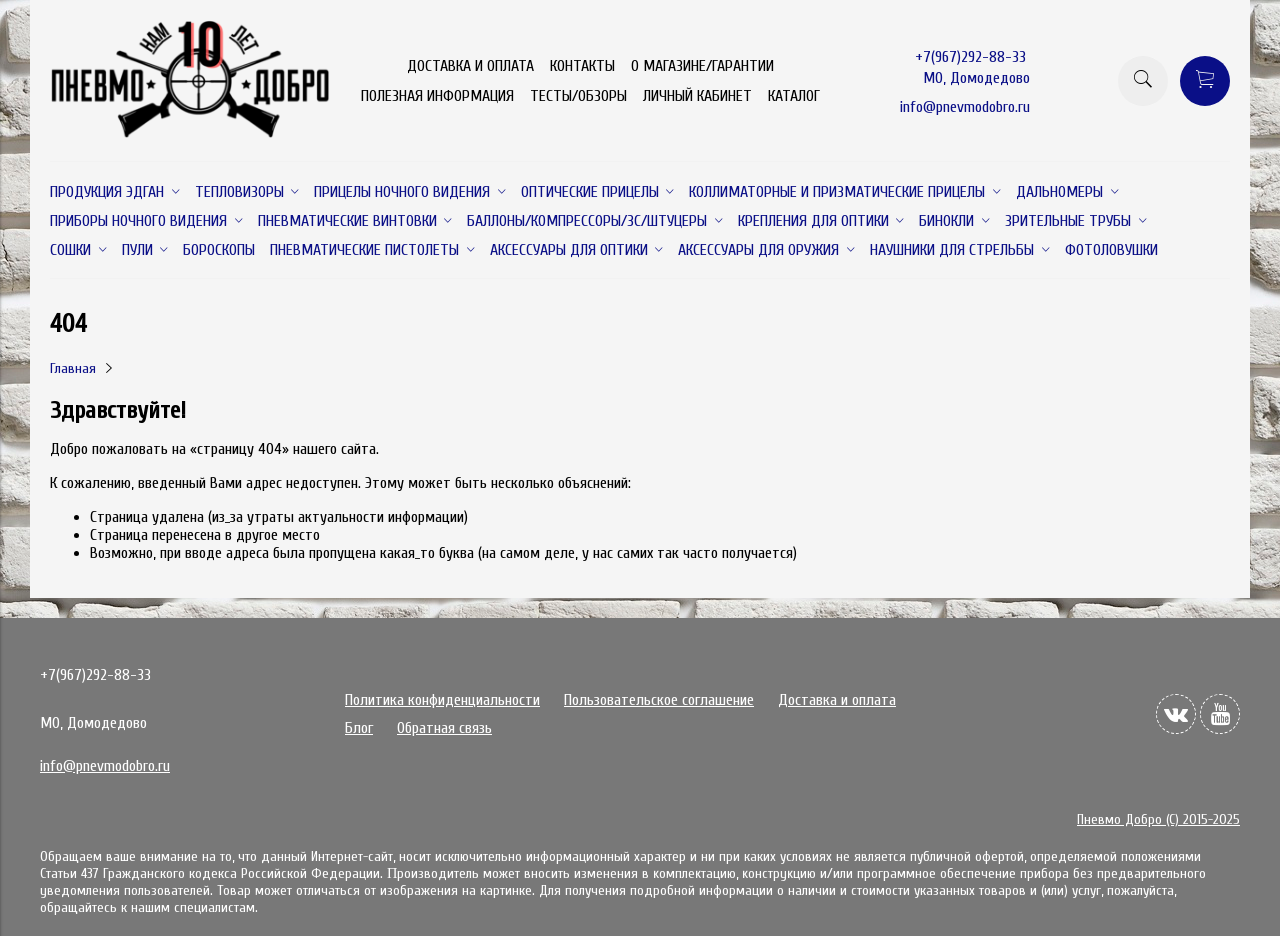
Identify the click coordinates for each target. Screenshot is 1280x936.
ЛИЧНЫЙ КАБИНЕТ (697, 96)
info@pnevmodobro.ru (965, 107)
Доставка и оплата (837, 700)
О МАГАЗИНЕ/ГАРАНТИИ (702, 66)
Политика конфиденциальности (442, 700)
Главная (73, 368)
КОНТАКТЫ (582, 66)
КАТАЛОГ (794, 96)
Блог (359, 728)
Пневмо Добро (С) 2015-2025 (1158, 819)
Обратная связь (444, 728)
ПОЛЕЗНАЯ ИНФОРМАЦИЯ (437, 96)
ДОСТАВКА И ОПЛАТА (470, 66)
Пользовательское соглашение (659, 700)
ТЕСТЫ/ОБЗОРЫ (578, 96)
